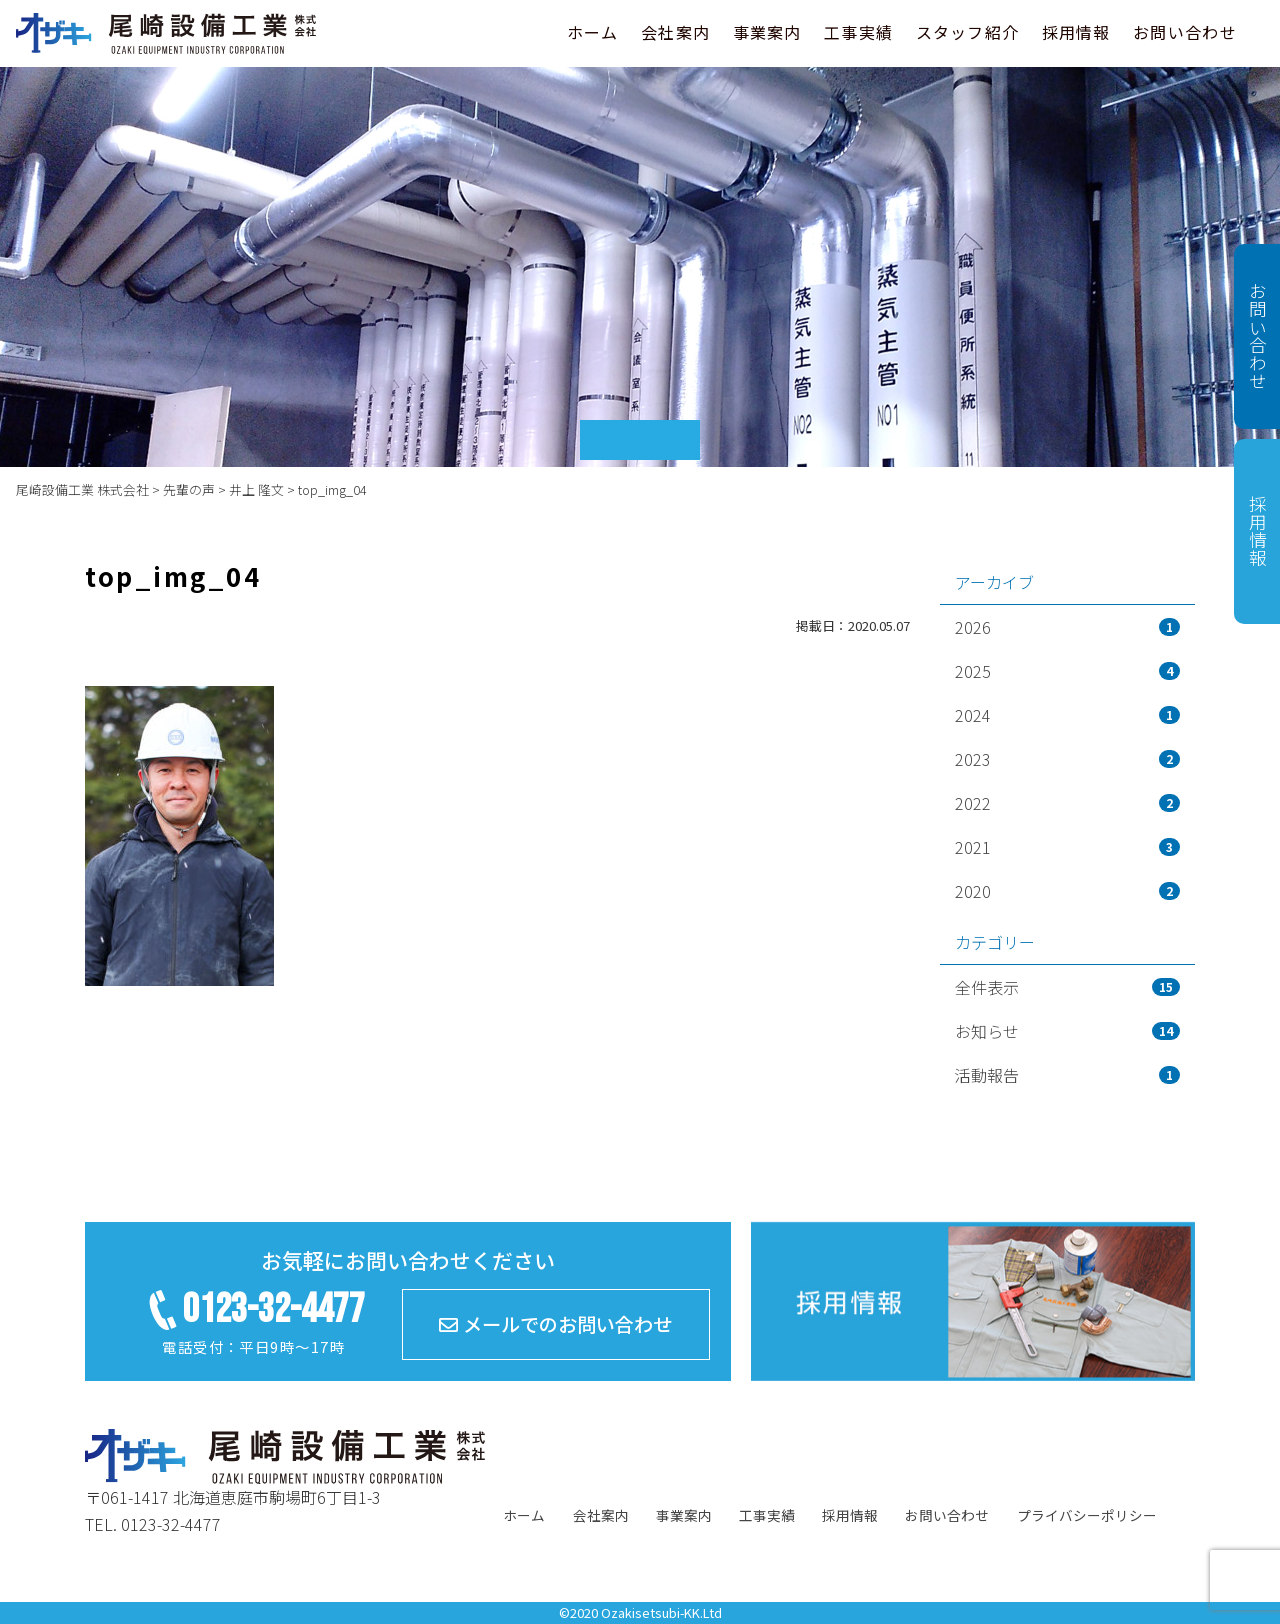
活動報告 (1067, 1075)
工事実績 (858, 32)
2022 (1067, 803)
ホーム (593, 32)
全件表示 (1067, 987)
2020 (1067, 891)
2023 (1067, 759)
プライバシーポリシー (1087, 1515)
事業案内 (767, 32)
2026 (1067, 627)
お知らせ (1067, 1031)
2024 (1067, 715)
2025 (1067, 671)
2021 (1067, 847)
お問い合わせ (1185, 32)
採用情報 (1076, 32)
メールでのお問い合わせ (555, 1324)
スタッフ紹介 (968, 32)
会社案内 (675, 32)
